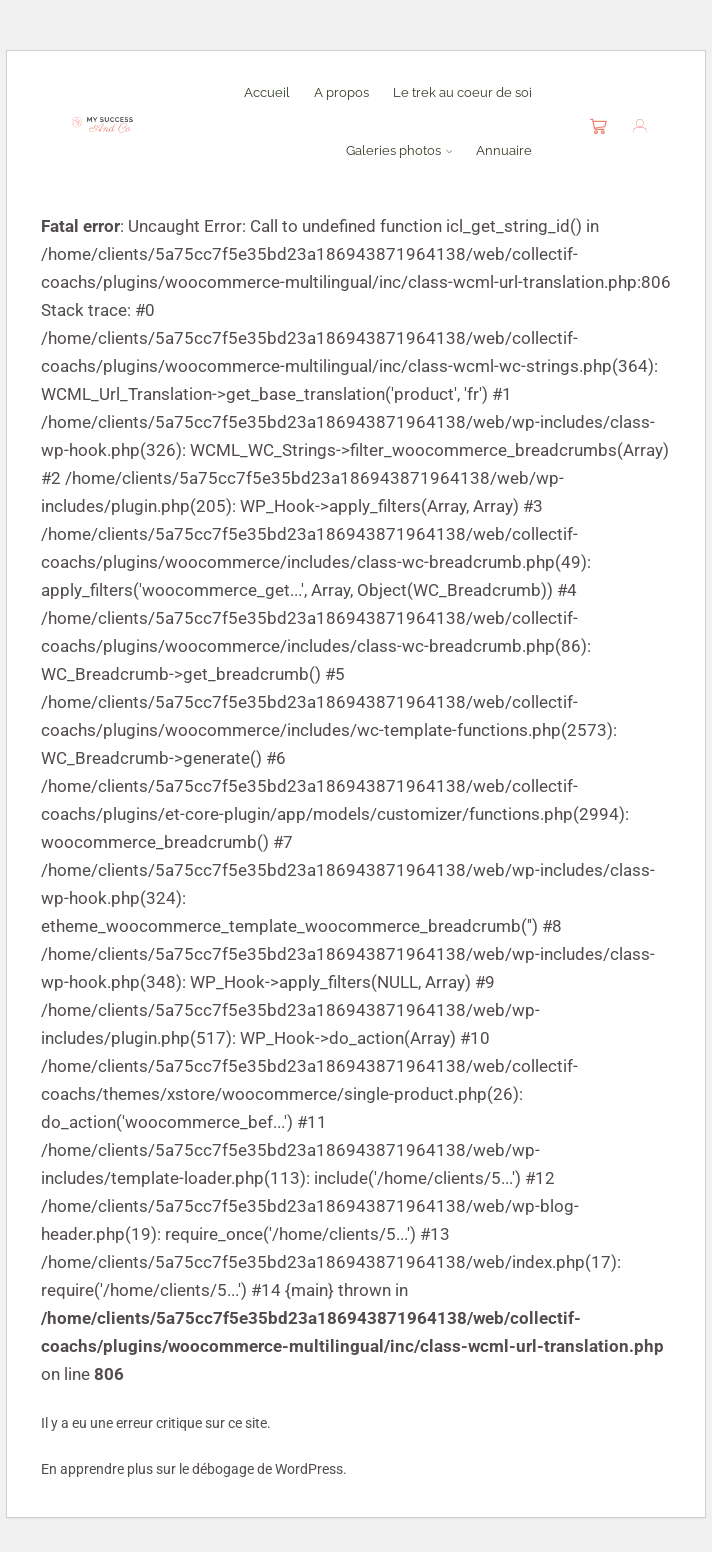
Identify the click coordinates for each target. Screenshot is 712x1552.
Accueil (267, 92)
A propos (341, 92)
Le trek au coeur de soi (462, 92)
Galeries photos (399, 150)
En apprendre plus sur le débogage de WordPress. (194, 1469)
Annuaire (504, 150)
